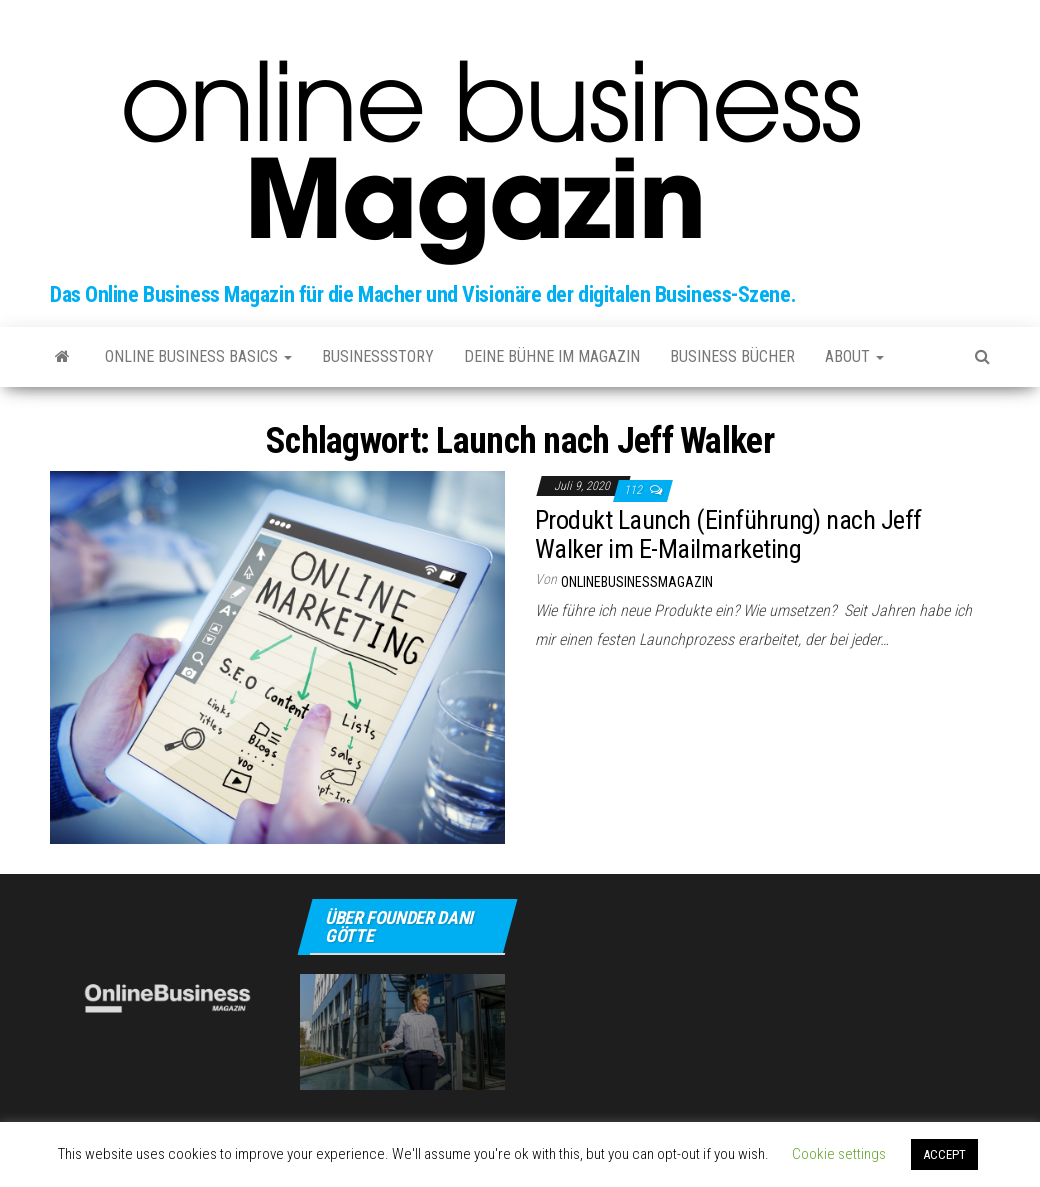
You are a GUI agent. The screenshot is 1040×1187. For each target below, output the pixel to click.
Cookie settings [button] (839, 1154)
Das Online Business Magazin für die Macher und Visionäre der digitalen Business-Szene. (423, 294)
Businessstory (378, 356)
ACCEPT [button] (944, 1154)
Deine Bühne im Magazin (552, 356)
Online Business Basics (198, 356)
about (854, 356)
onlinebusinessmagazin (637, 582)
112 (634, 490)
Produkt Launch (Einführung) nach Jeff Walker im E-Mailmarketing (728, 534)
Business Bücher (732, 356)
